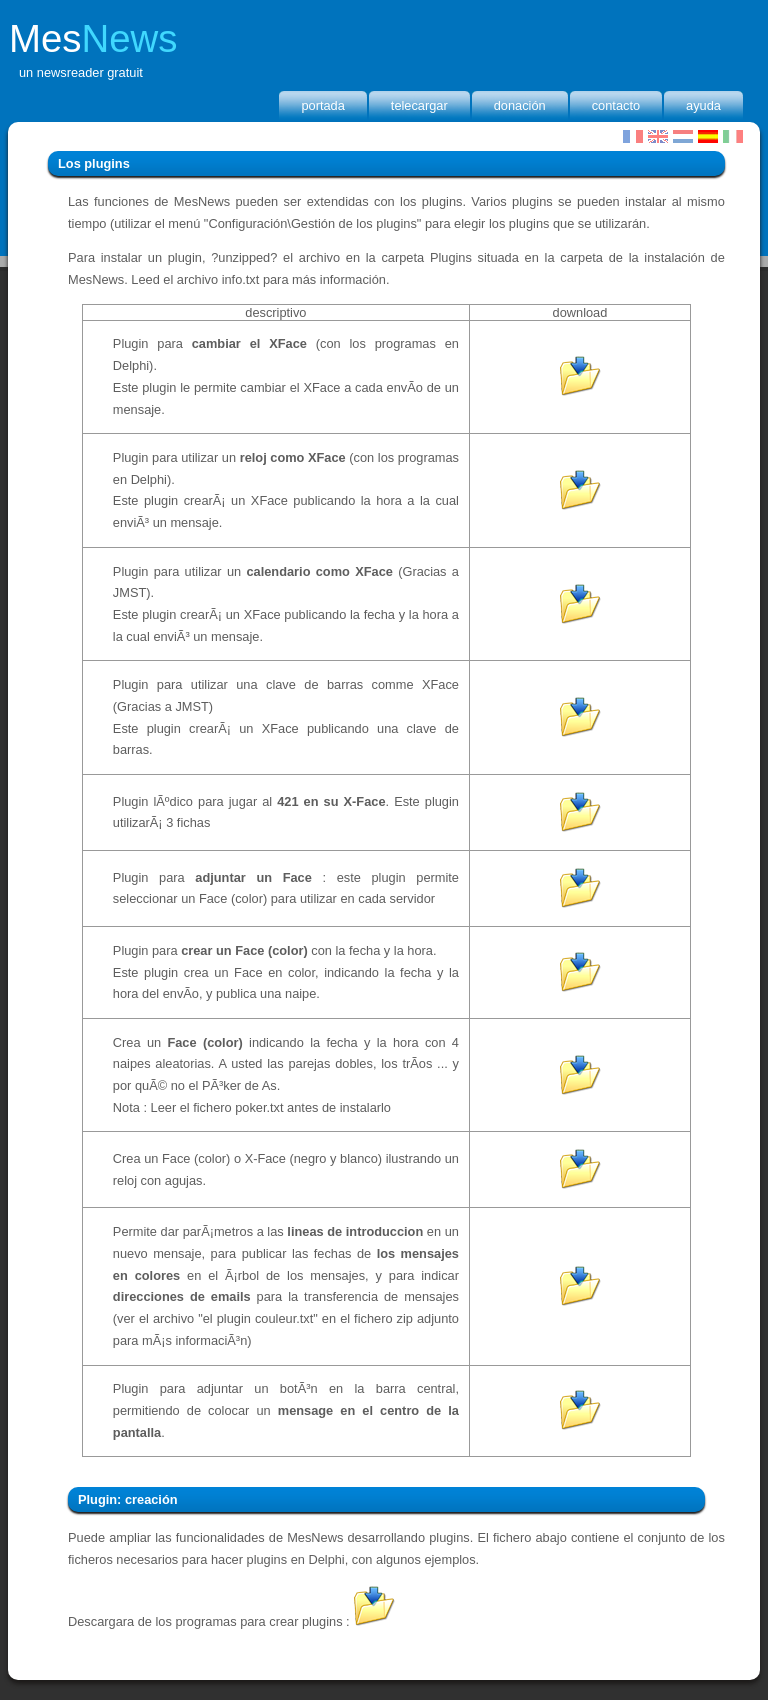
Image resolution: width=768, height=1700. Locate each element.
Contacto (616, 105)
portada (322, 105)
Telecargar (419, 105)
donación (520, 105)
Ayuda (703, 105)
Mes (93, 38)
